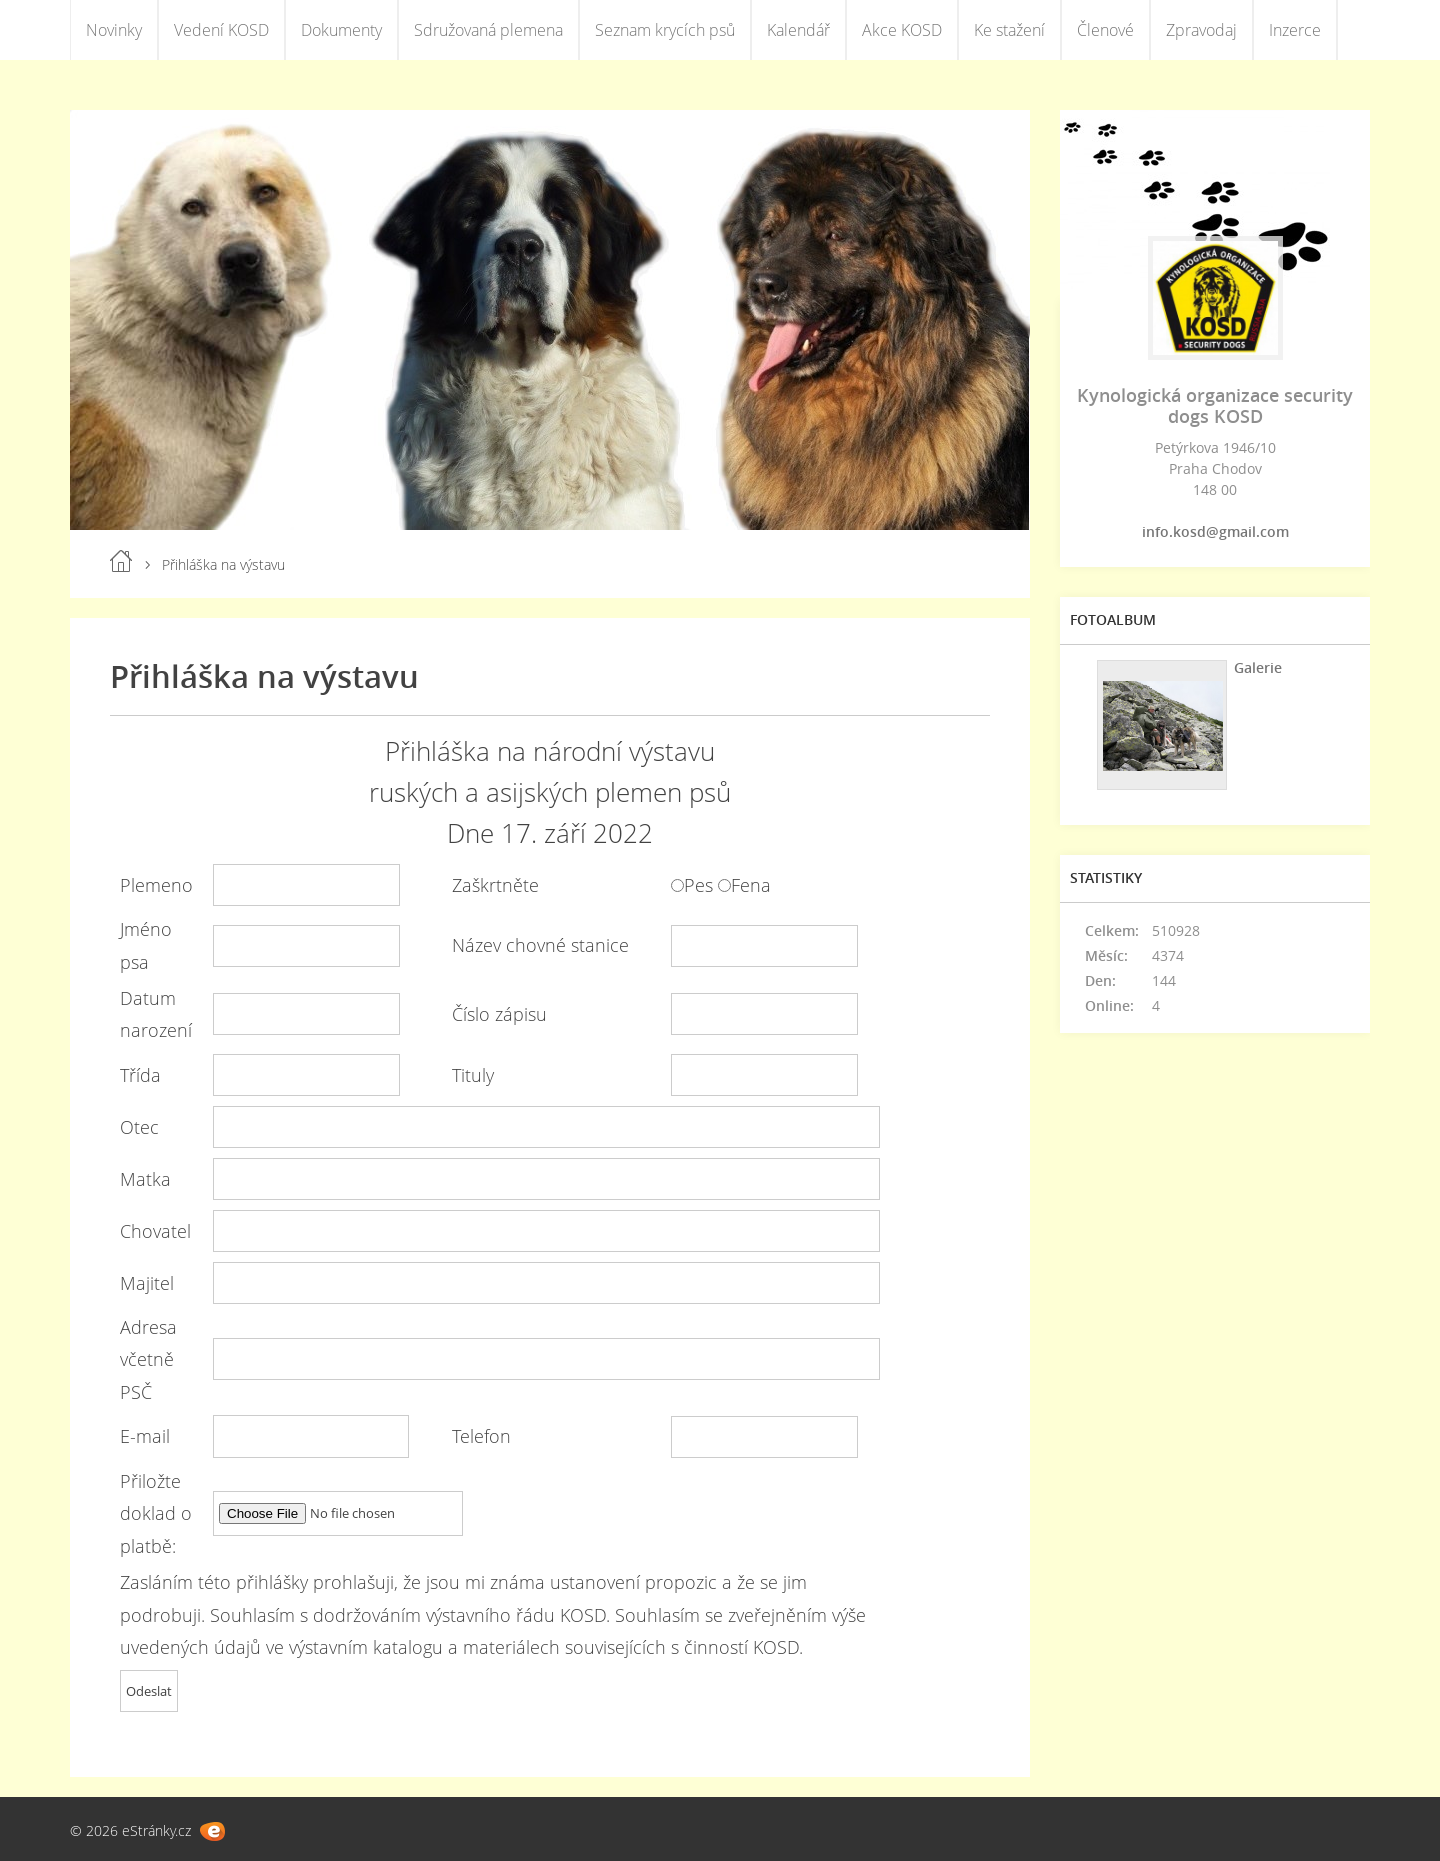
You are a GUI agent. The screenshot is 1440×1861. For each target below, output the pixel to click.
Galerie (1258, 667)
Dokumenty (341, 30)
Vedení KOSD (221, 30)
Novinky (114, 30)
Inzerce (1295, 30)
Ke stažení (1009, 30)
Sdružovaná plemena (488, 30)
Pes (698, 885)
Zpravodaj (1201, 30)
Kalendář (798, 30)
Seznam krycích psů (665, 30)
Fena (751, 885)
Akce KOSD (902, 30)
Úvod (121, 561)
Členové (1105, 30)
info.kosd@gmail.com (1215, 531)
